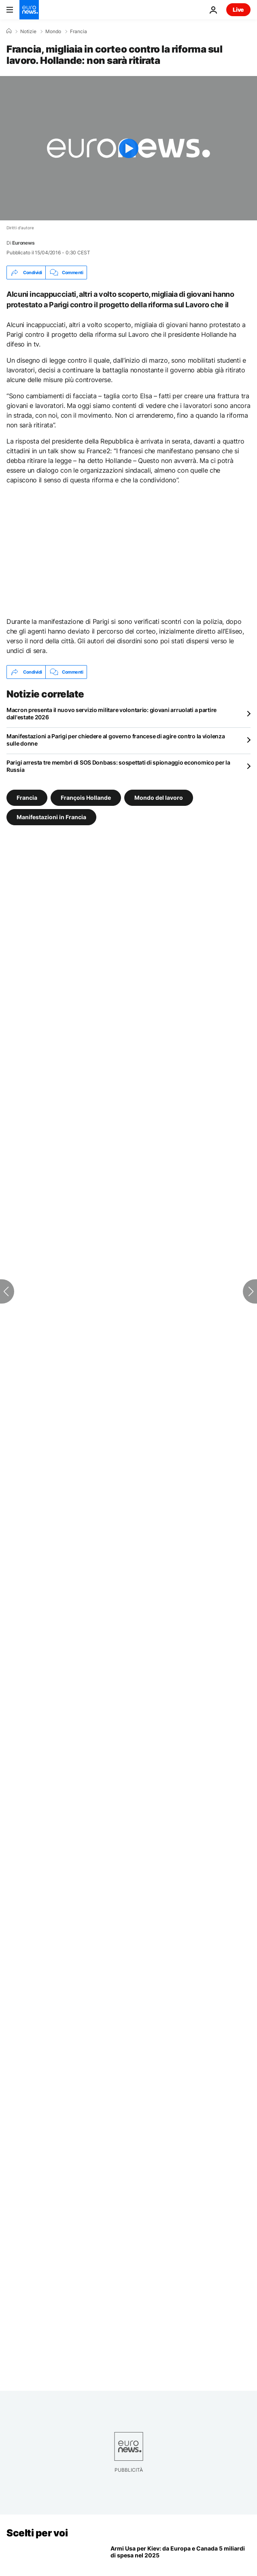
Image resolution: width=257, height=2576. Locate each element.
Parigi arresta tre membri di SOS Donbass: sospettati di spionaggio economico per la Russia (118, 766)
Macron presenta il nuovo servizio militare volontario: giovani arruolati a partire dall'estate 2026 (111, 713)
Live (238, 9)
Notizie (28, 31)
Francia (78, 31)
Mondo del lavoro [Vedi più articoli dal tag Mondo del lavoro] (158, 797)
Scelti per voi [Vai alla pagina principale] (37, 2533)
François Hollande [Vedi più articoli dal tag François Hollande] (86, 797)
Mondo (53, 31)
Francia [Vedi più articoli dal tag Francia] (27, 797)
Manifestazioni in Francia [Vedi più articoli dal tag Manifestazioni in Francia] (51, 817)
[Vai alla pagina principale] (29, 9)
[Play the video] (128, 148)
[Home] (8, 31)
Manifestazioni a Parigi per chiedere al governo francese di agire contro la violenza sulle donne (115, 740)
